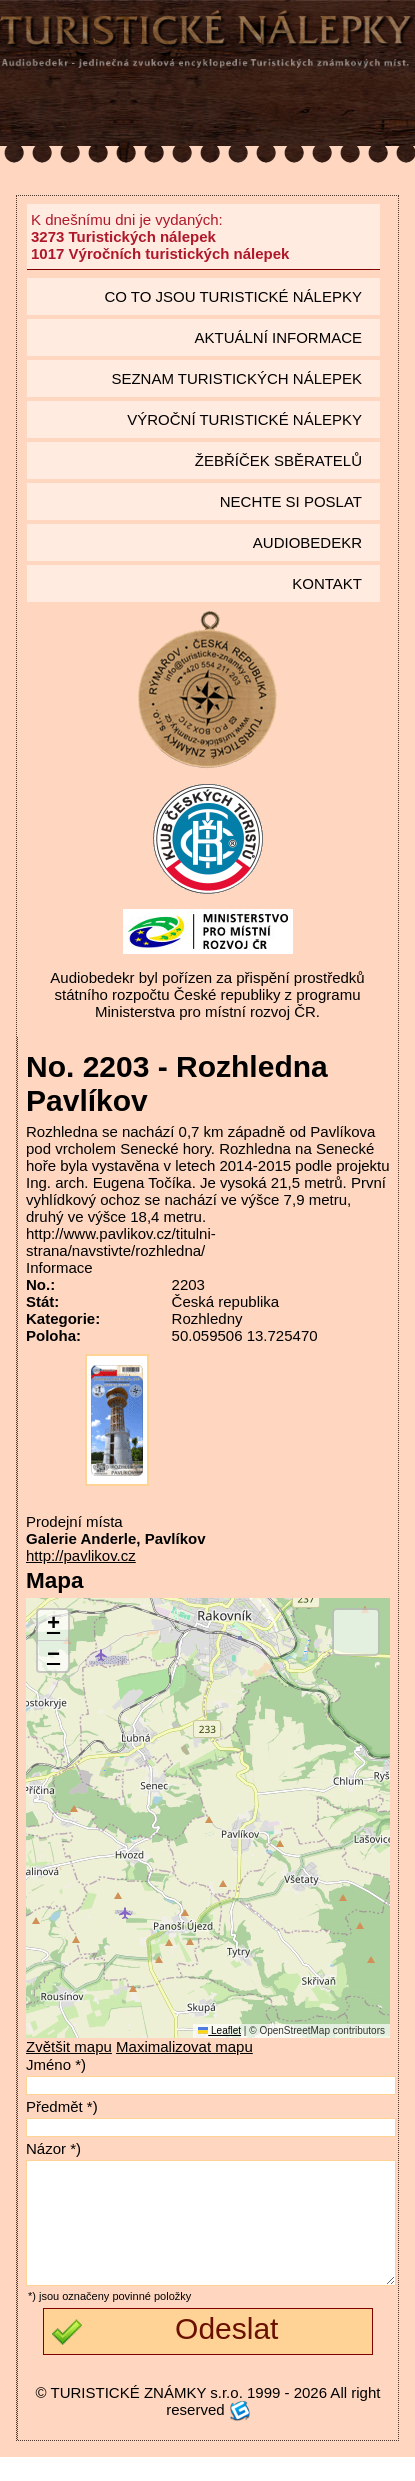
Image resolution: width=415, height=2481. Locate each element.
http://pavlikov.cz (81, 1555)
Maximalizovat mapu (184, 2046)
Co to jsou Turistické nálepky (233, 296)
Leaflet (219, 2030)
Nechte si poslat (291, 501)
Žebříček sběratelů (278, 460)
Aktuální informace (278, 337)
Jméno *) (56, 2064)
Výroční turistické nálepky (244, 419)
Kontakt (327, 583)
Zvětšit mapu (69, 2046)
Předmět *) (62, 2106)
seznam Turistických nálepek (236, 378)
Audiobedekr (307, 542)
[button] (53, 1625)
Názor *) (53, 2148)
